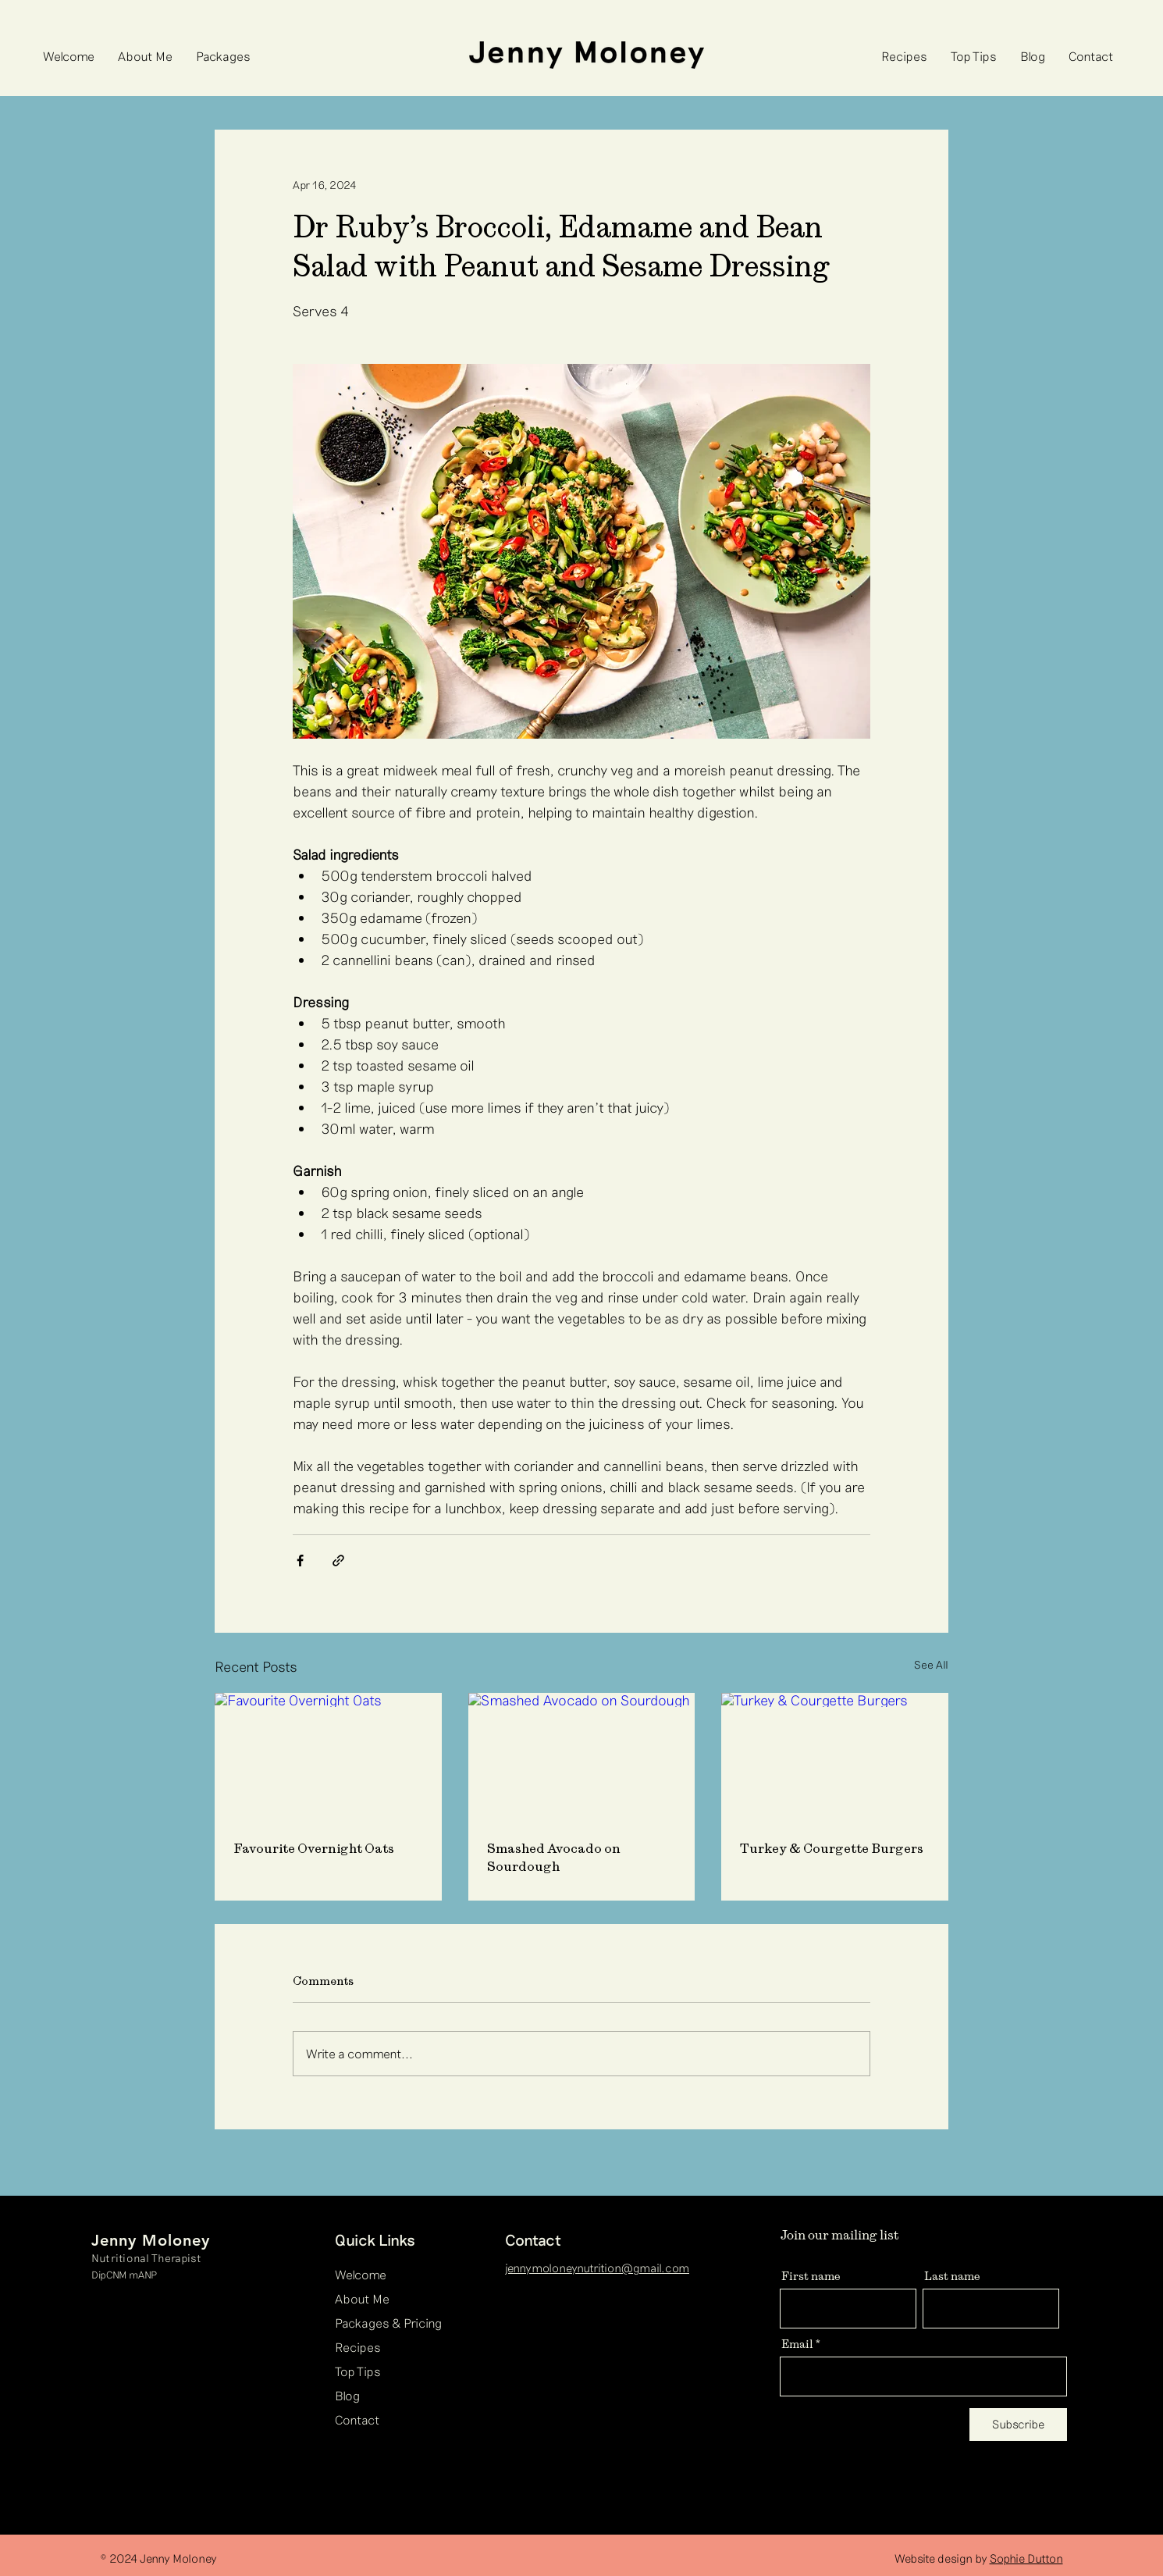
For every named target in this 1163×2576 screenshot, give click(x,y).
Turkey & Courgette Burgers (831, 1848)
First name (810, 2275)
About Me (362, 2298)
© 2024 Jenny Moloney (158, 2558)
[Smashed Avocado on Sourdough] (581, 1757)
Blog (347, 2395)
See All (931, 1664)
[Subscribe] (1018, 2424)
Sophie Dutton (1026, 2558)
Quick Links (375, 2239)
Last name (952, 2275)
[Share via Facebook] (300, 1560)
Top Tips (358, 2371)
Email (797, 2343)
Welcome (360, 2274)
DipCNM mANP (124, 2274)
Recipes (358, 2346)
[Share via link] (338, 1560)
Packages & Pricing (388, 2322)
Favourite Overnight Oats (313, 1848)
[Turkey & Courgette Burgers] (834, 1756)
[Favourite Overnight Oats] (328, 1756)
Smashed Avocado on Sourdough (554, 1857)
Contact (357, 2419)
